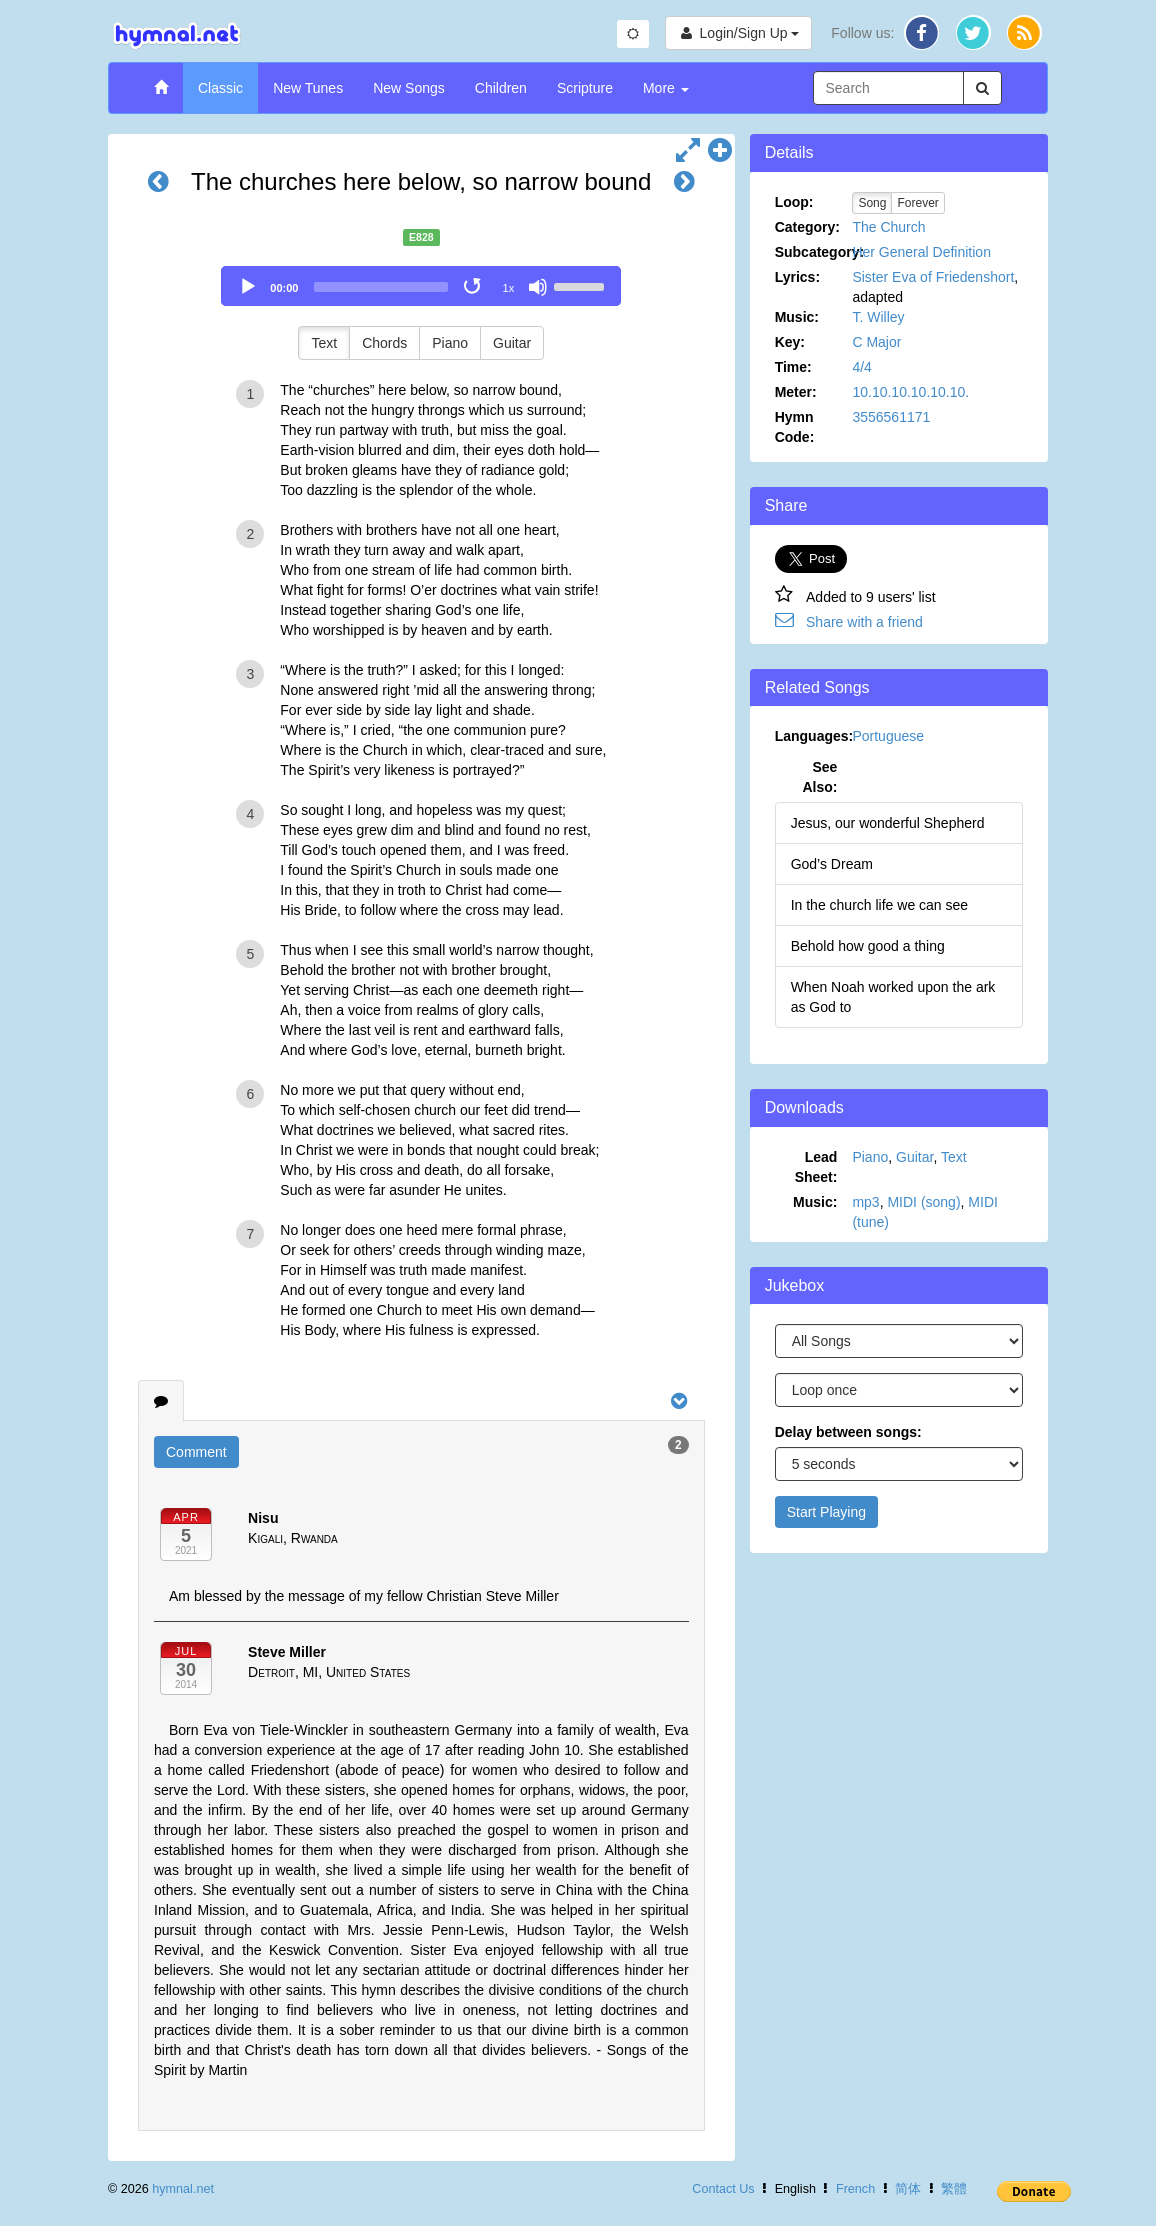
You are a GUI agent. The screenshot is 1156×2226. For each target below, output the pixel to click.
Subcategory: (814, 252)
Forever (917, 203)
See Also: (819, 777)
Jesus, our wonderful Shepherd (888, 823)
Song (872, 203)
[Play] (248, 287)
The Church (888, 227)
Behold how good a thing (868, 946)
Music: (797, 317)
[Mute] (538, 287)
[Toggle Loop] (474, 287)
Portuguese (888, 736)
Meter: (796, 392)
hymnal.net (183, 2189)
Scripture (585, 88)
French (855, 2189)
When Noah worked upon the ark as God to (893, 997)
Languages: (814, 736)
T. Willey (878, 317)
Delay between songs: (848, 1432)
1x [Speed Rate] (509, 288)
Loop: (794, 202)
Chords (384, 343)
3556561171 (891, 417)
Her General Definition (921, 252)
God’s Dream (832, 864)
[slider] (381, 287)
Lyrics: (797, 277)
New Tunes (308, 88)
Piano (450, 343)
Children (501, 88)
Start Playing (826, 1512)
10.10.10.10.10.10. (910, 392)
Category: (807, 227)
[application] (421, 286)
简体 (908, 2189)
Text (324, 343)
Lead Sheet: (816, 1167)
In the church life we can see (879, 905)
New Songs (409, 88)
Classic (220, 88)
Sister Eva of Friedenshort (933, 277)
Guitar (512, 343)
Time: (793, 367)
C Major (876, 342)
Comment (196, 1452)
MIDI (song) (923, 1202)
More (666, 88)
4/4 (861, 367)
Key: (790, 342)
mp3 (865, 1202)
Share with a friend (864, 622)
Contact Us (723, 2189)
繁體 (954, 2189)
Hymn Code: (795, 427)
